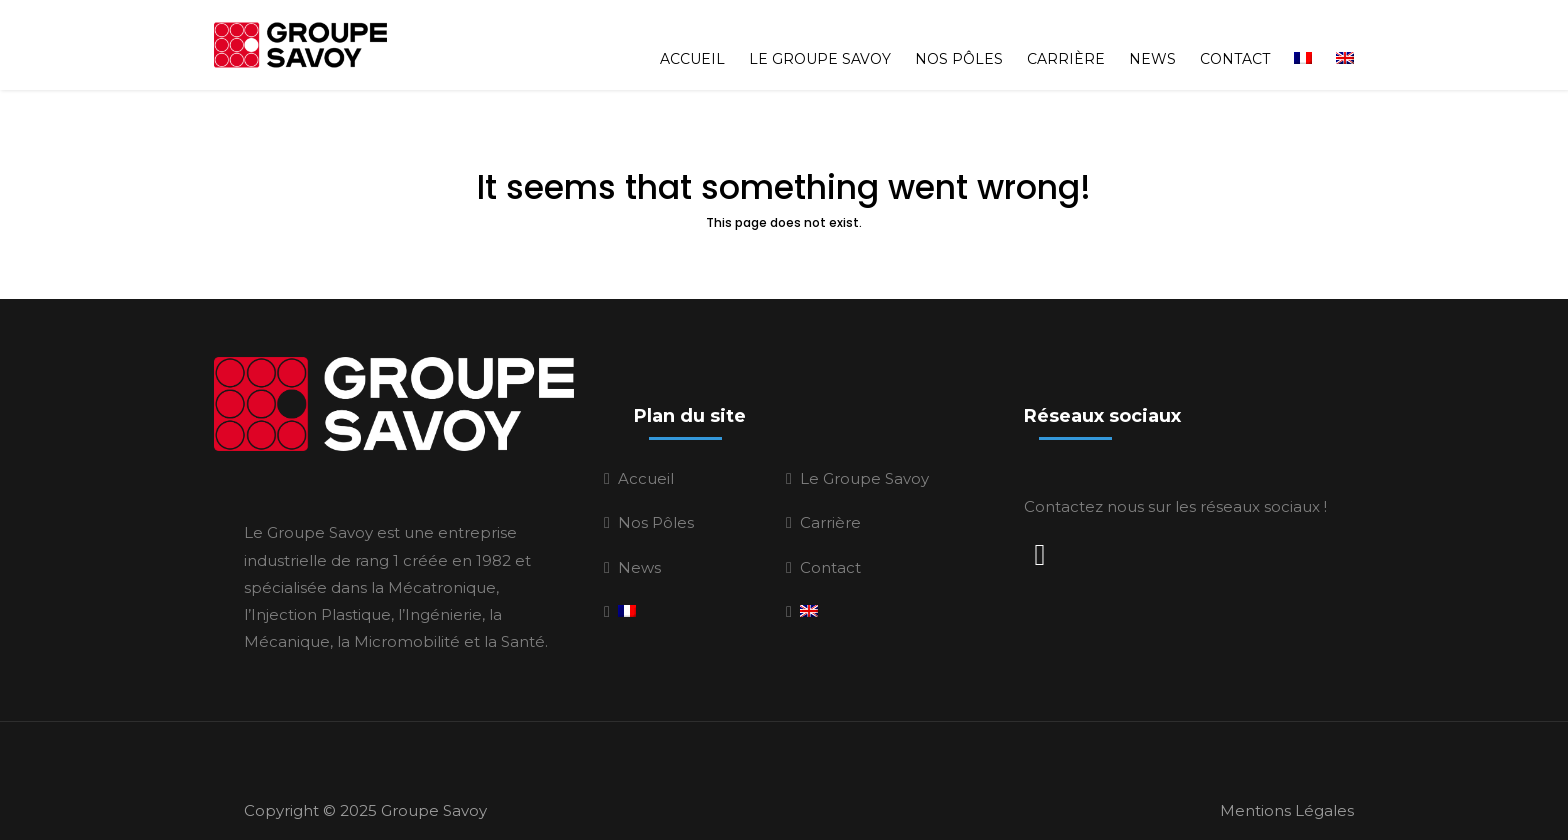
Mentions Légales (1287, 800)
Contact (1235, 38)
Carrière (1066, 38)
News (1152, 38)
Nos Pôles (959, 38)
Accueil (692, 38)
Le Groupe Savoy (820, 38)
